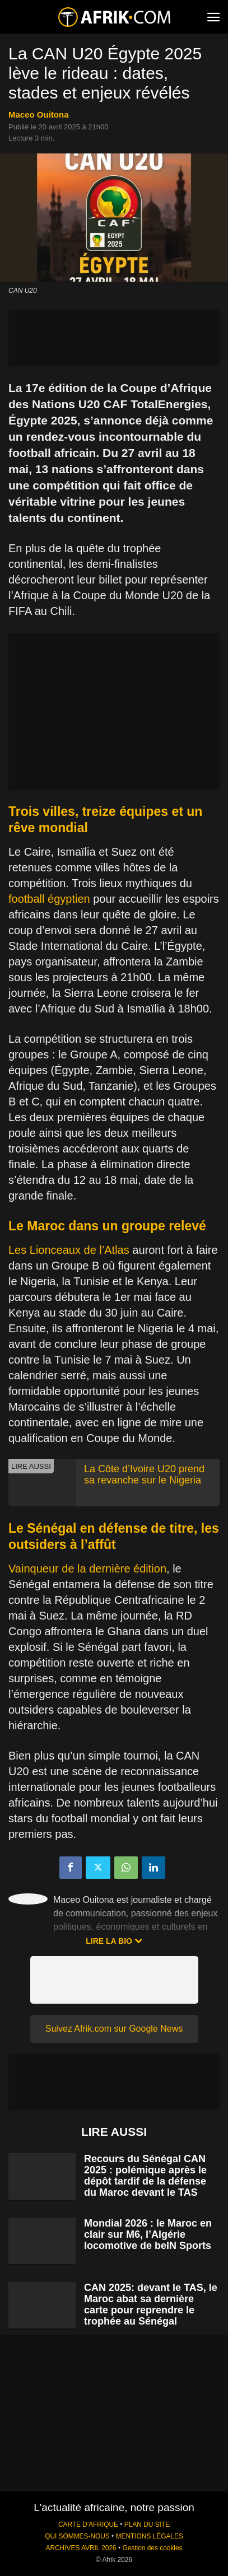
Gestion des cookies (152, 2548)
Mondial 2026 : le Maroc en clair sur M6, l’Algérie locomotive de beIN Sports (148, 2234)
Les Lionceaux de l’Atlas (68, 1250)
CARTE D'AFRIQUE (88, 2524)
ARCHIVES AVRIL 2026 (80, 2548)
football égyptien (49, 899)
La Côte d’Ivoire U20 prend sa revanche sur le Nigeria (144, 1474)
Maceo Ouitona (38, 114)
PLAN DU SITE (147, 2524)
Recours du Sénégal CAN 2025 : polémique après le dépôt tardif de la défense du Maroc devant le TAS (145, 2175)
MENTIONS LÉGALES (149, 2536)
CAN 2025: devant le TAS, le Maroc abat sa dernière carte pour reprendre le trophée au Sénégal (150, 2304)
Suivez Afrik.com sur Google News (114, 2028)
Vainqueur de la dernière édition (87, 1568)
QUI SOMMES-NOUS (77, 2536)
